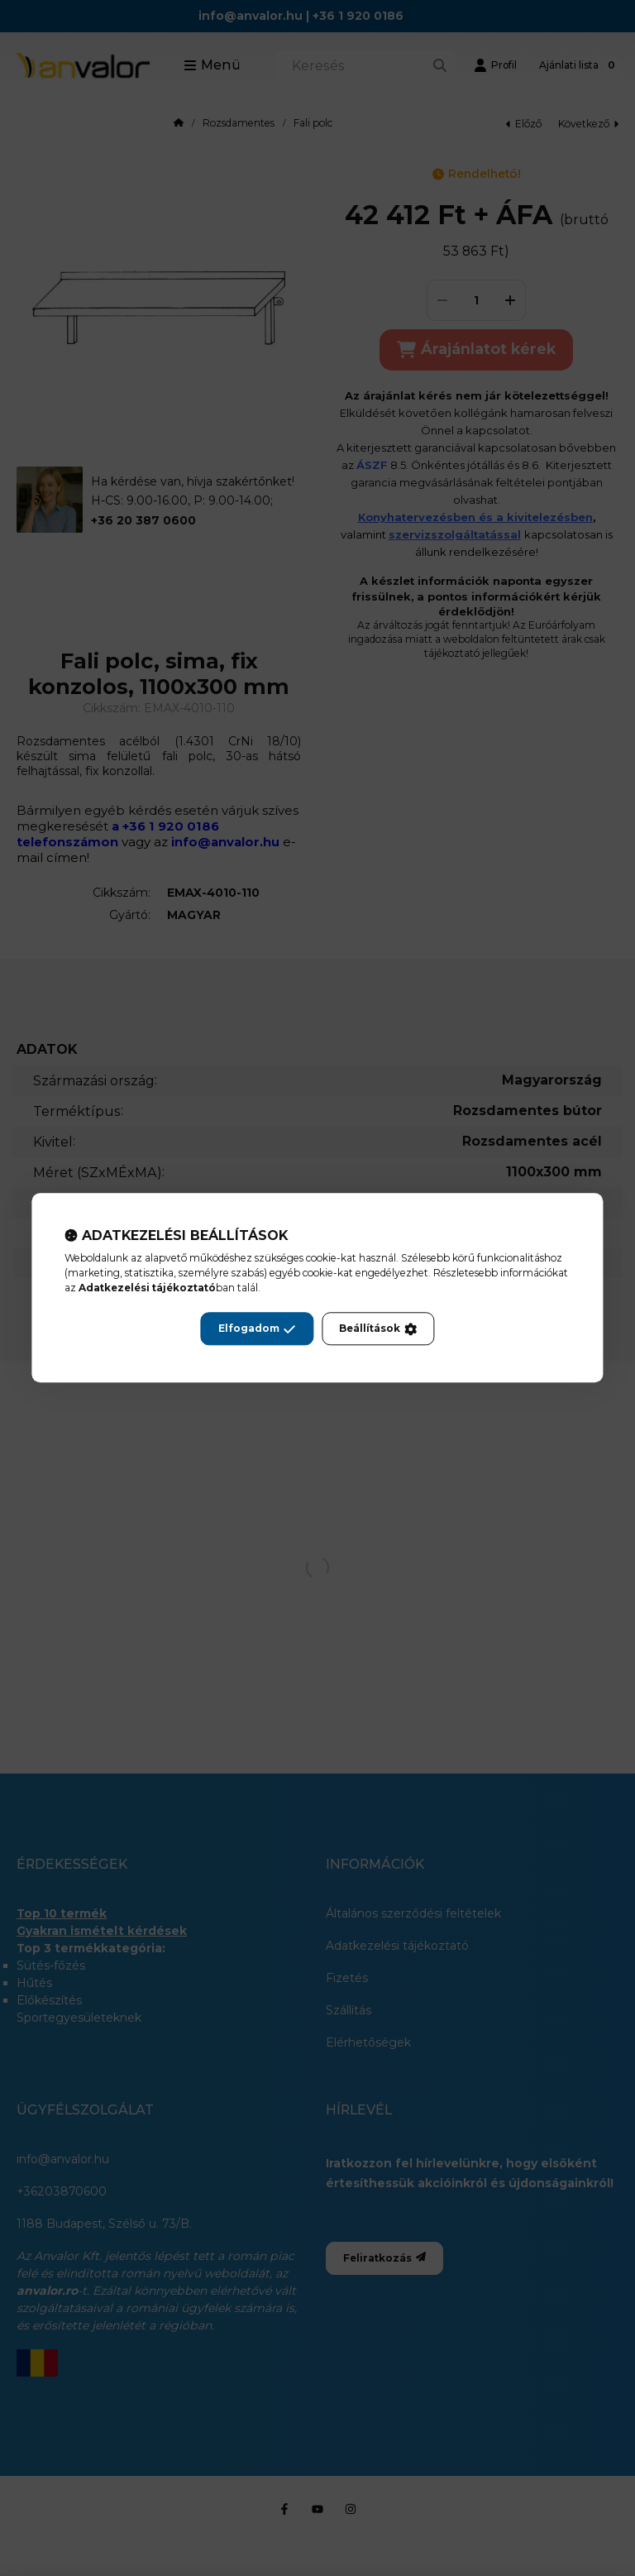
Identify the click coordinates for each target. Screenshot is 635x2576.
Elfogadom (257, 1329)
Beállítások (378, 1329)
